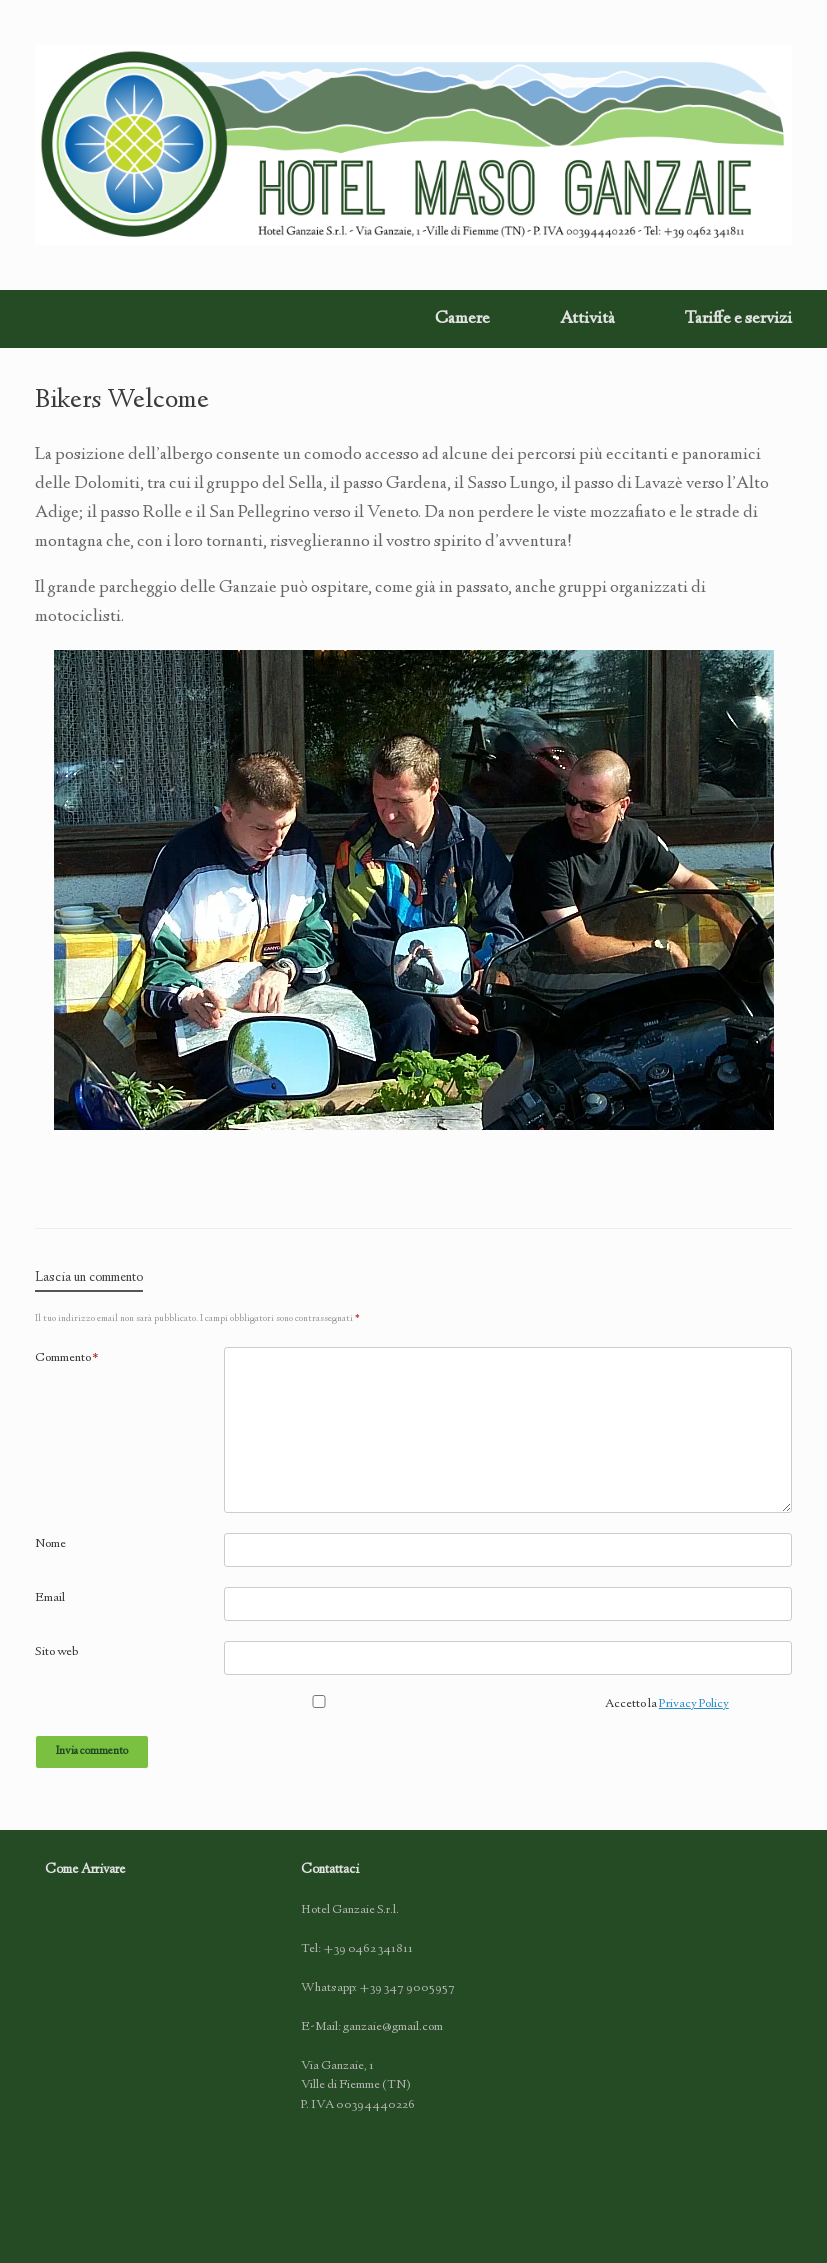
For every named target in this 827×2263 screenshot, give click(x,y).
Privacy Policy (694, 1704)
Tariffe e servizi (738, 319)
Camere (462, 319)
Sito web (56, 1652)
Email (50, 1598)
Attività (587, 319)
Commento (66, 1358)
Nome (50, 1544)
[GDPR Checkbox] (319, 1701)
